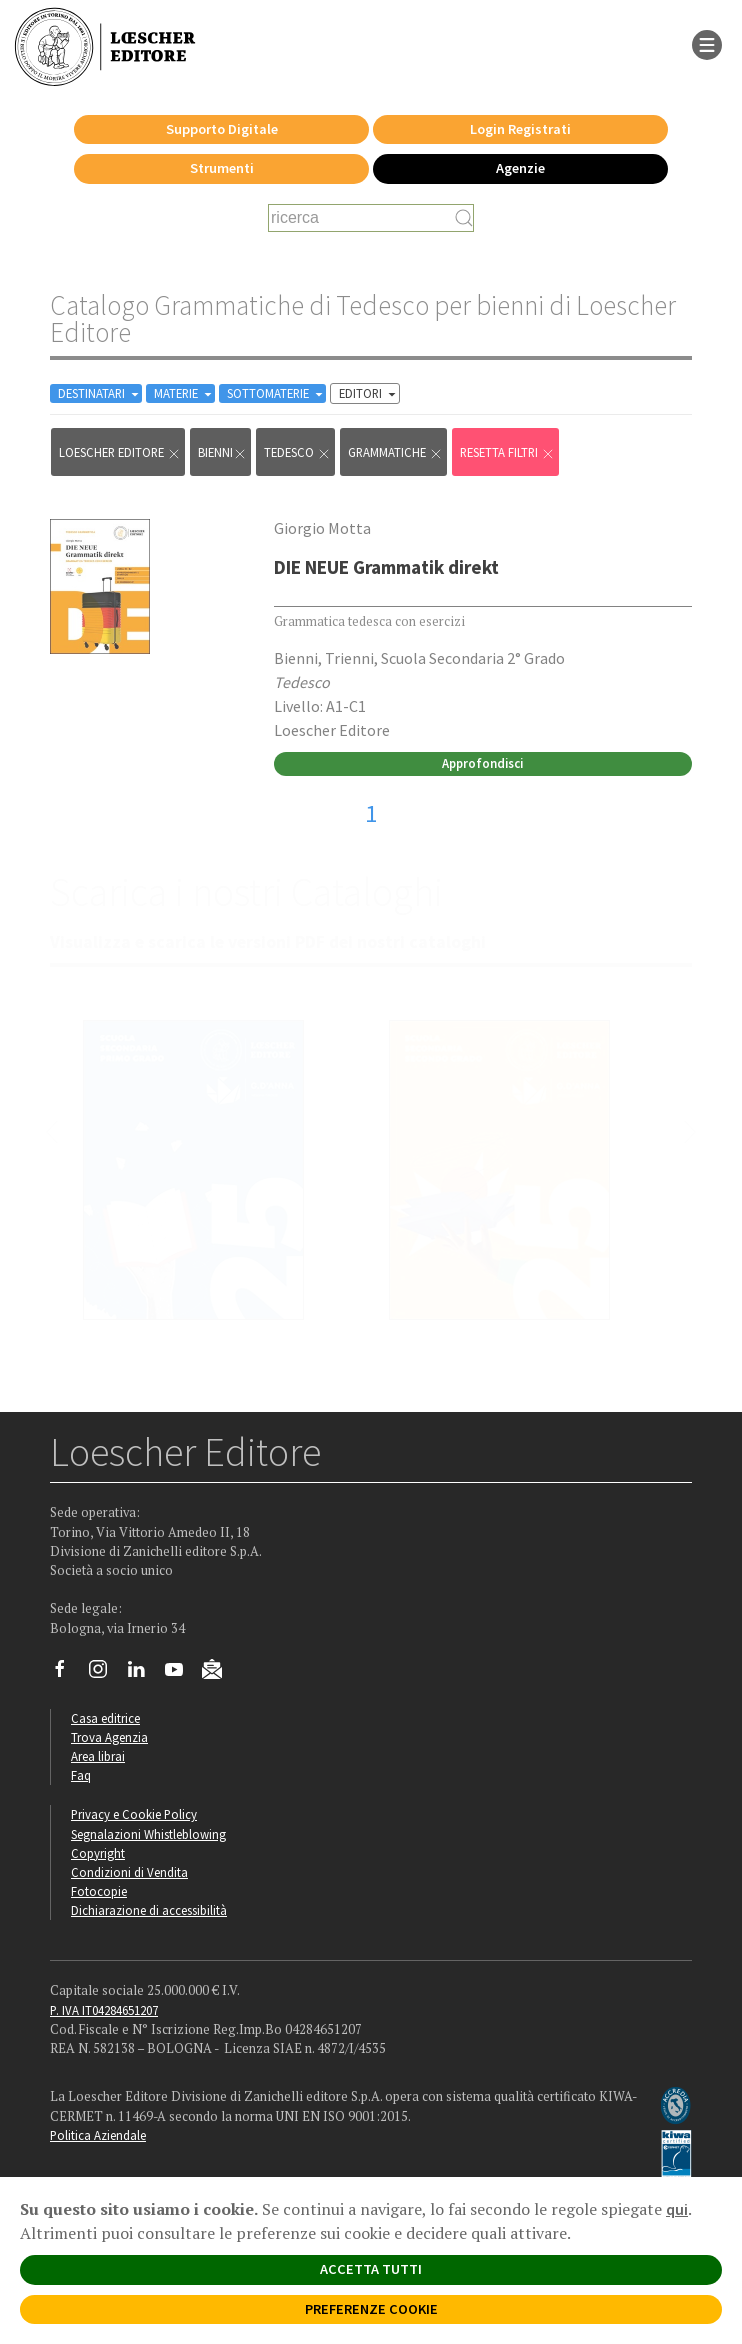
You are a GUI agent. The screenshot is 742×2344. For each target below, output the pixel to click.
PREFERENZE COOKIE (371, 2309)
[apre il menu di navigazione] (707, 43)
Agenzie (520, 168)
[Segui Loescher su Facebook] (67, 1674)
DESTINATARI (100, 393)
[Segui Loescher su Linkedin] (143, 1674)
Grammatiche (395, 452)
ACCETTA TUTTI (371, 2269)
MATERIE (184, 393)
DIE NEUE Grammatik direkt (386, 567)
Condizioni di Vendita (129, 1872)
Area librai (98, 1756)
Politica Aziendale (98, 2135)
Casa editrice (105, 1718)
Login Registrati (520, 129)
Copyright (98, 1853)
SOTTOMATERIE (276, 393)
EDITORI (369, 393)
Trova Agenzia (109, 1737)
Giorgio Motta (322, 528)
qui (677, 2209)
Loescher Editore (120, 452)
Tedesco (297, 452)
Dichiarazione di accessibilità (149, 1910)
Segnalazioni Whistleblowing (148, 1834)
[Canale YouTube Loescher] (181, 1674)
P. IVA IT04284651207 (104, 2010)
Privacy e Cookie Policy (134, 1814)
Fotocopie (99, 1891)
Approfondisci (482, 763)
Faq (81, 1775)
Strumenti (222, 168)
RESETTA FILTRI (507, 452)
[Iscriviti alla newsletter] (219, 1672)
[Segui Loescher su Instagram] (105, 1674)
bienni (222, 452)
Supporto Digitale (222, 129)
